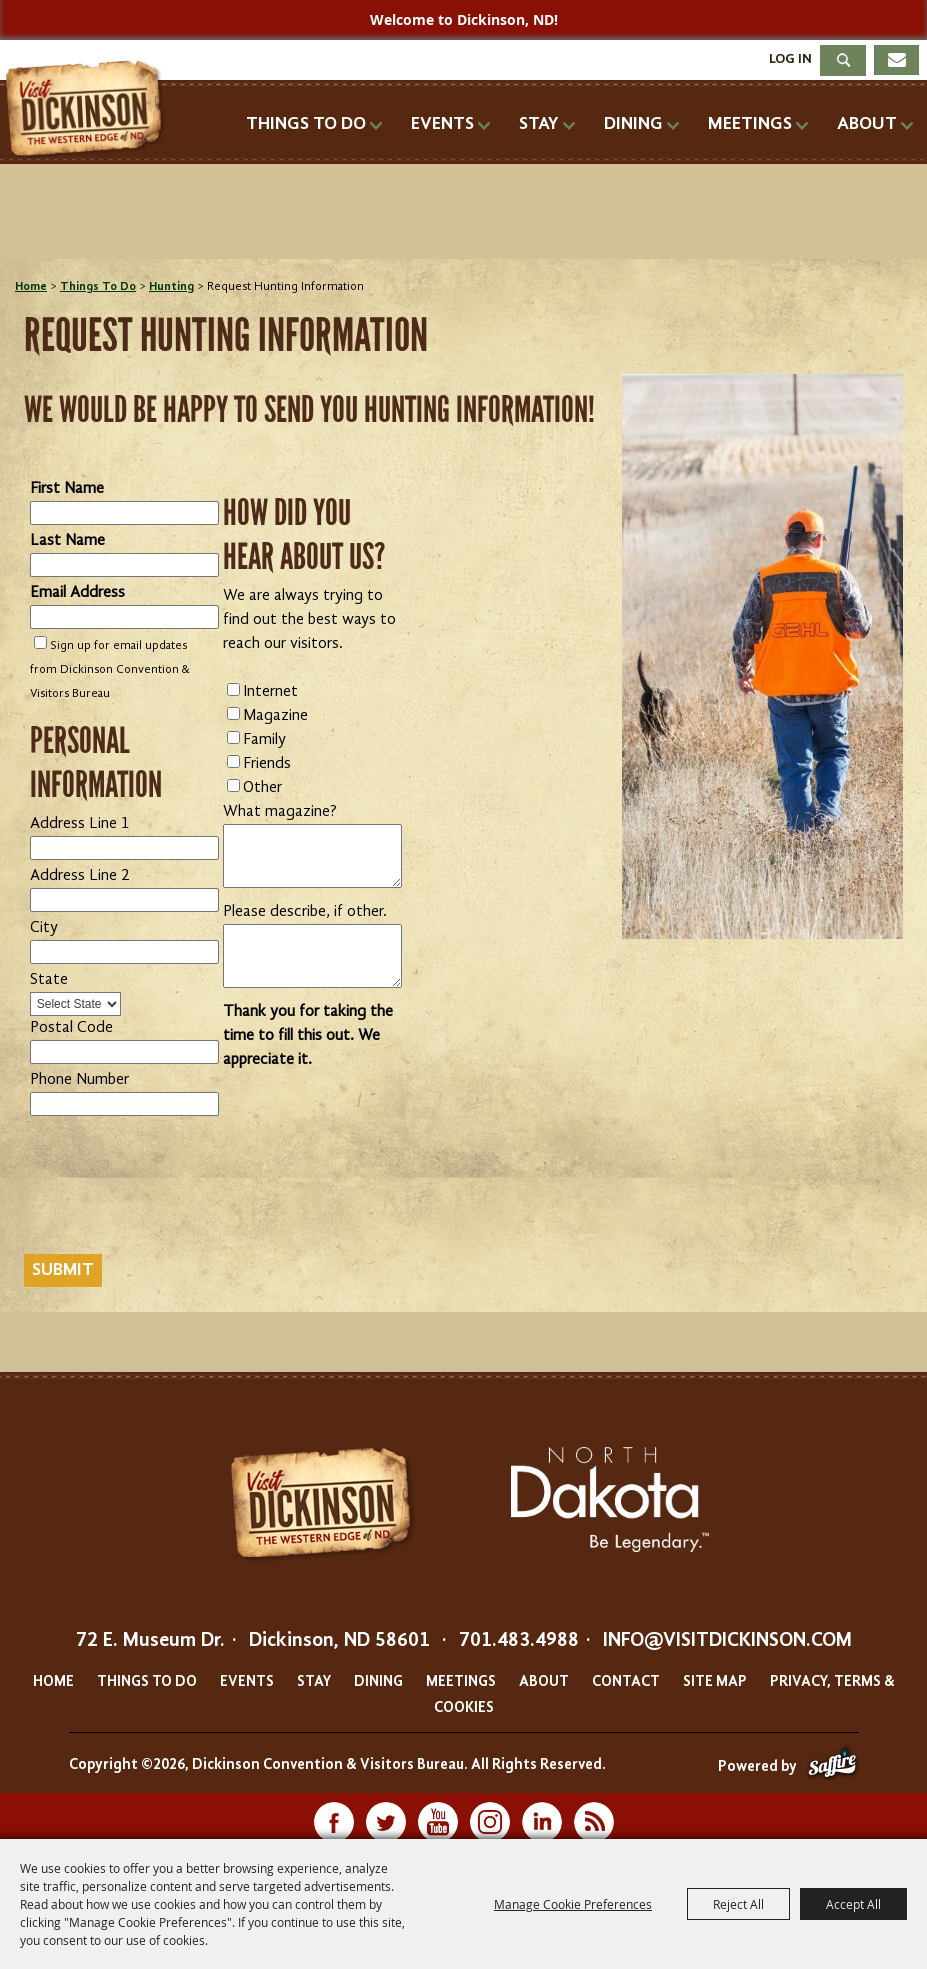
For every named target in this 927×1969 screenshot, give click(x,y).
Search (843, 60)
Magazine (275, 716)
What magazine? (280, 812)
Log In (790, 59)
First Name (67, 489)
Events (442, 124)
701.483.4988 (519, 1641)
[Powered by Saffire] (832, 1767)
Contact (626, 1682)
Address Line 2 (80, 876)
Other (262, 788)
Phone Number (79, 1080)
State (49, 980)
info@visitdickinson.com (727, 1641)
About (867, 124)
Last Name (67, 541)
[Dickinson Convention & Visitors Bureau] (89, 110)
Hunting (171, 287)
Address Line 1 (80, 824)
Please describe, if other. (305, 912)
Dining (633, 124)
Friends (267, 764)
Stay (539, 124)
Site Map (715, 1682)
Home (31, 287)
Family (264, 740)
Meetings (750, 124)
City (44, 928)
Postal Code (71, 1028)
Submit (63, 1270)
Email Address (77, 593)
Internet (270, 692)
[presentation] (176, 1203)
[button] (762, 656)
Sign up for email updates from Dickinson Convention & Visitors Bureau (110, 670)
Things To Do (306, 124)
